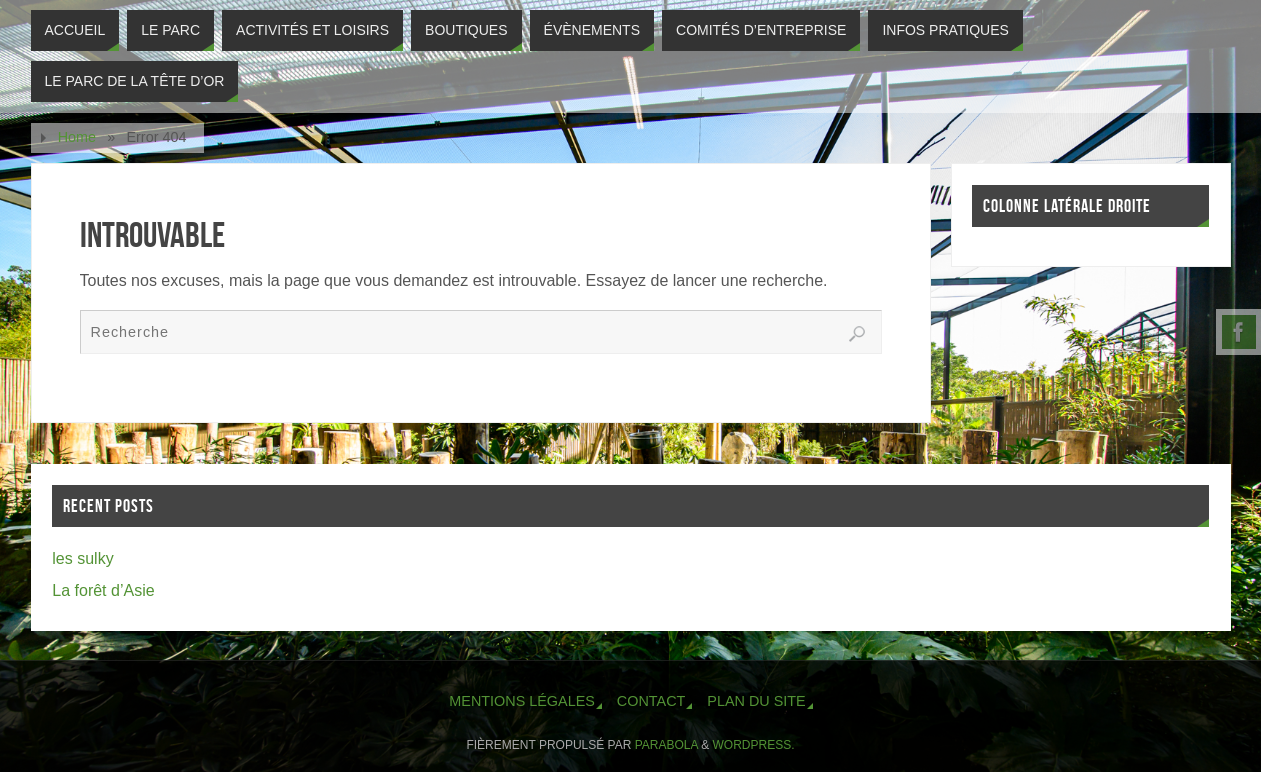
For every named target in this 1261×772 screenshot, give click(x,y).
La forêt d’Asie (103, 590)
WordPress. (754, 745)
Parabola (666, 745)
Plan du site (756, 701)
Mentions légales (522, 701)
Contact (651, 701)
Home (77, 137)
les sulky (82, 558)
